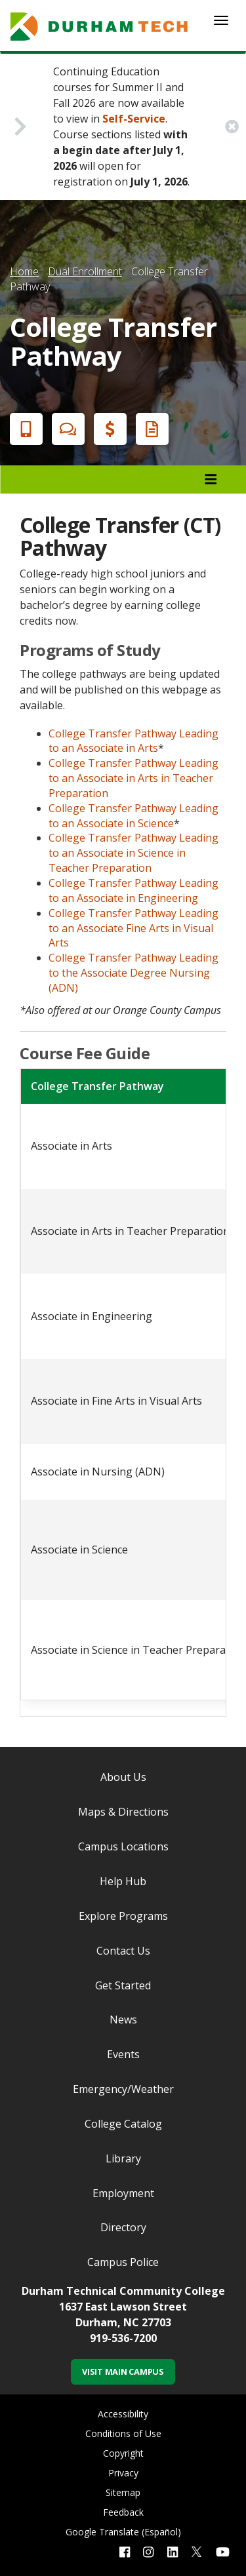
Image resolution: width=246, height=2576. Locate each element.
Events (123, 2054)
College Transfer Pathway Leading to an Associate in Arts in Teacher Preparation (133, 778)
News (123, 2019)
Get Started (123, 1985)
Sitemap (123, 2492)
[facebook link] (124, 2552)
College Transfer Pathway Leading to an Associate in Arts (133, 741)
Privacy (123, 2473)
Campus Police (123, 2262)
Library (123, 2158)
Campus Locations (123, 1846)
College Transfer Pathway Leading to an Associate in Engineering (133, 890)
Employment (123, 2193)
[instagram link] (148, 2552)
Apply (23, 429)
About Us (123, 1777)
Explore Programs (123, 1916)
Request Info (149, 429)
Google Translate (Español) (123, 2532)
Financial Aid (107, 429)
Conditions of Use (123, 2433)
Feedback (123, 2512)
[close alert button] (232, 127)
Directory (123, 2227)
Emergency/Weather (123, 2089)
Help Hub (123, 1881)
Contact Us (123, 1950)
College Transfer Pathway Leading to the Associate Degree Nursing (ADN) (133, 972)
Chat (65, 429)
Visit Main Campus (123, 2371)
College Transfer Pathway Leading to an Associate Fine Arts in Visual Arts (133, 928)
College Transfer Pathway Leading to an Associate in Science (133, 815)
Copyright (123, 2453)
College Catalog (123, 2124)
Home (24, 271)
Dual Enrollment (85, 271)
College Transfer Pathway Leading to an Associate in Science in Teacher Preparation (133, 852)
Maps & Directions (123, 1812)
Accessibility (123, 2414)
